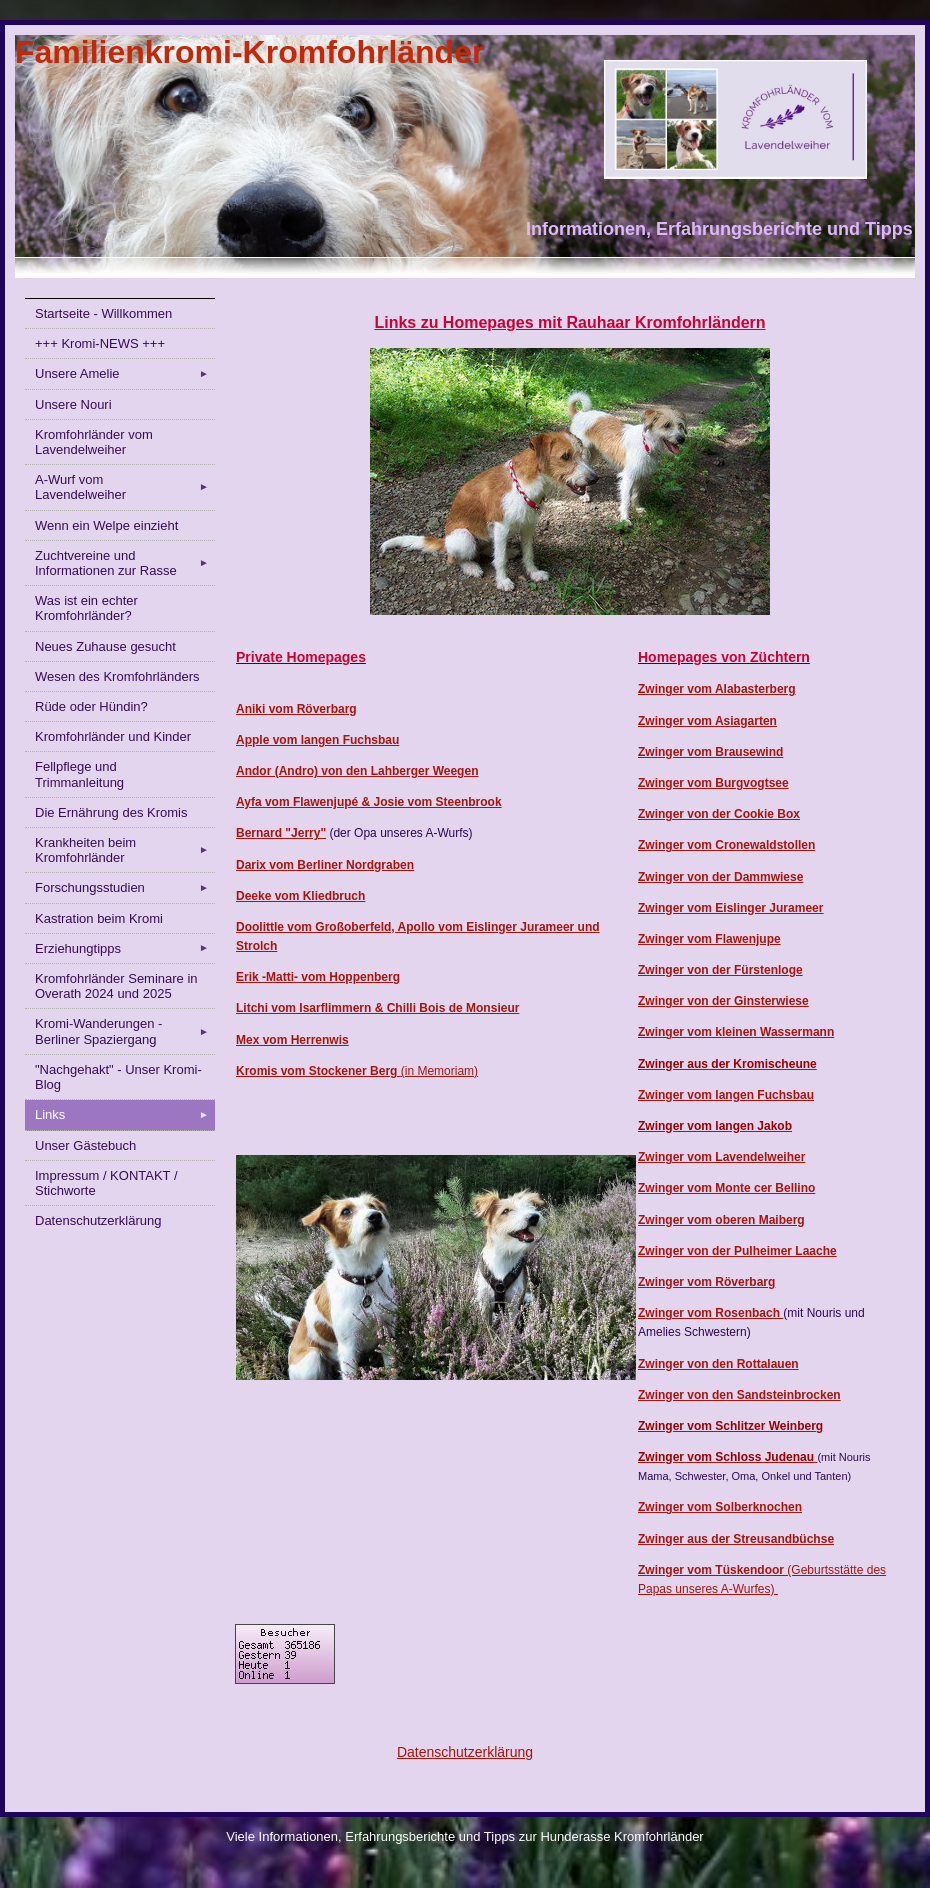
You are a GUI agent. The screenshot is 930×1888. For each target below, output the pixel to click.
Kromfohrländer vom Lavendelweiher (94, 442)
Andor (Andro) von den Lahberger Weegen (357, 771)
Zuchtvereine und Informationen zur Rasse (125, 563)
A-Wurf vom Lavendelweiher (125, 487)
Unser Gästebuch (85, 1145)
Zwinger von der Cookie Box (719, 814)
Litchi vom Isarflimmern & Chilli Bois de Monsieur (377, 1008)
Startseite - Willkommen (103, 313)
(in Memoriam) (439, 1071)
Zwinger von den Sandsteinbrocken (739, 1395)
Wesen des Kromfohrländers (117, 676)
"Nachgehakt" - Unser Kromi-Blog (118, 1077)
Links (125, 1115)
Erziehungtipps (125, 948)
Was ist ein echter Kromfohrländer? (86, 608)
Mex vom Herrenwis (292, 1040)
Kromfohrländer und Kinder (113, 736)
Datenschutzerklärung (98, 1220)
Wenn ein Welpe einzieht (106, 525)
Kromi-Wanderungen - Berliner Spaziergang (125, 1031)
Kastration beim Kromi (99, 918)
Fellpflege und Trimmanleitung (79, 774)
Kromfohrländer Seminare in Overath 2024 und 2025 (116, 986)
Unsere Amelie (125, 374)
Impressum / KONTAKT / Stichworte (106, 1183)
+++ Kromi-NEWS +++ (100, 343)
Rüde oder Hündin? (91, 706)
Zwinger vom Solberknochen (720, 1507)
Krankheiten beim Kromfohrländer (125, 850)
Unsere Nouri (73, 404)
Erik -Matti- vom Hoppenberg (318, 977)
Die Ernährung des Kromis (111, 812)
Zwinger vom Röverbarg (706, 1282)
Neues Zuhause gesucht (105, 646)
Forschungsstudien (125, 888)
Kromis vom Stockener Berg (318, 1071)
